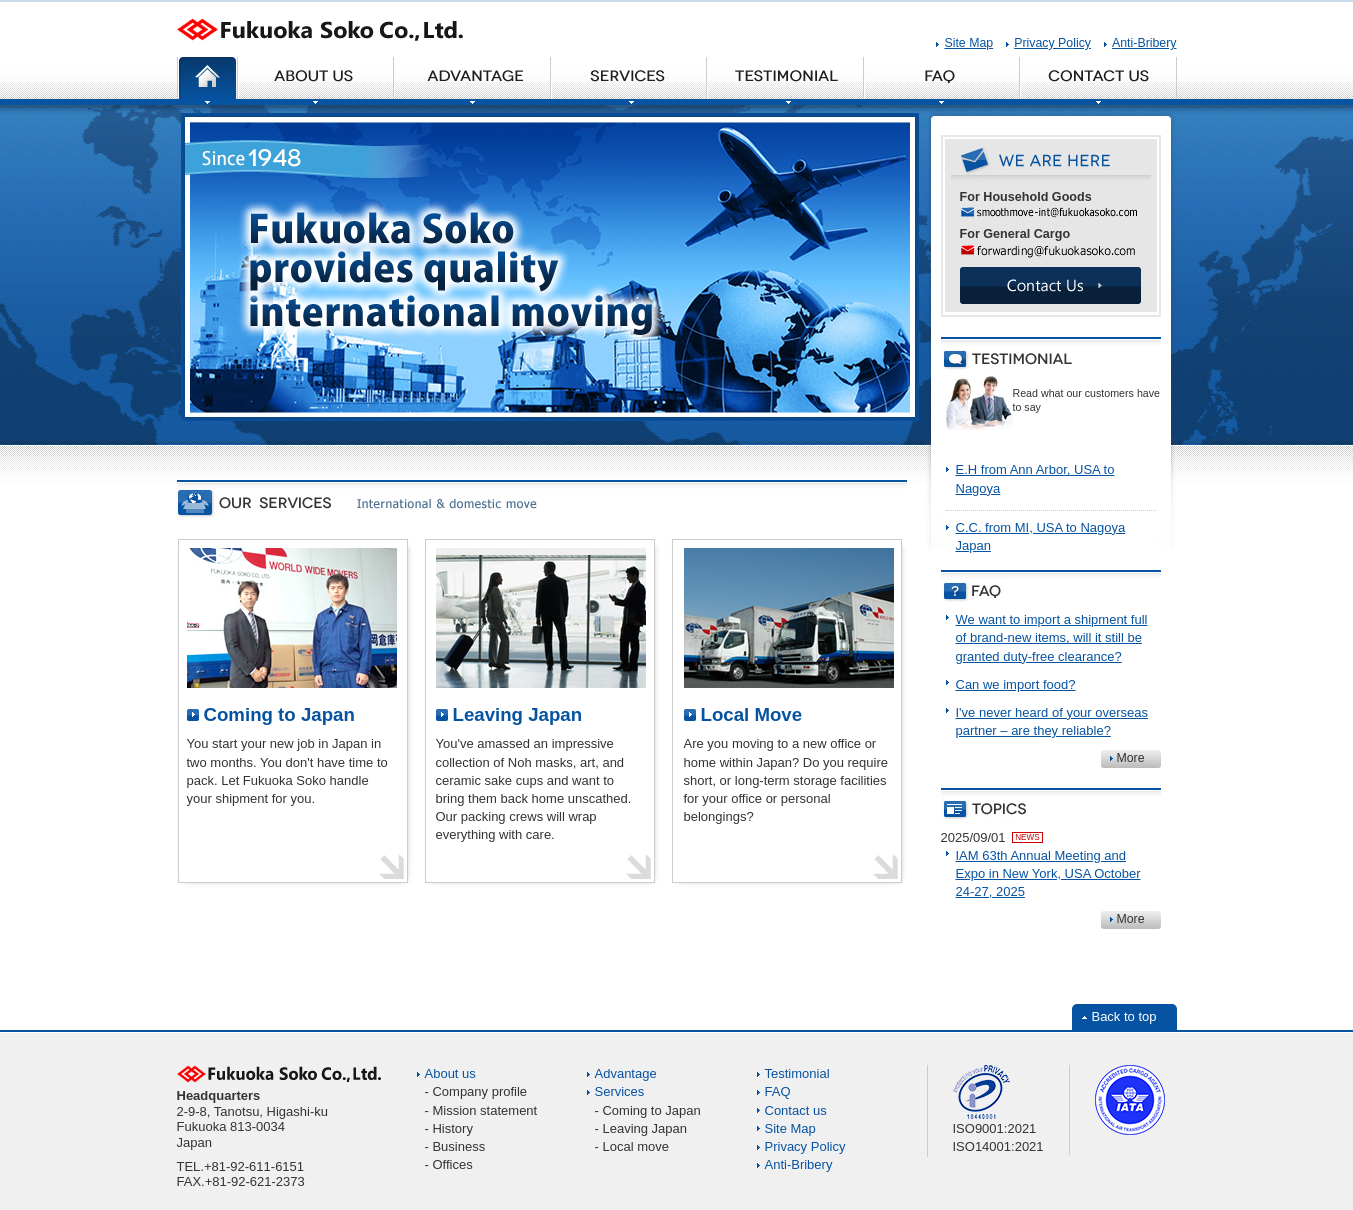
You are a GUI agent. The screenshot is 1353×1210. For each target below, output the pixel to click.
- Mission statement (481, 1110)
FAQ (778, 1091)
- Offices (449, 1164)
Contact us (796, 1110)
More (1130, 758)
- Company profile (476, 1091)
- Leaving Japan (641, 1128)
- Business (455, 1146)
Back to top (1123, 1016)
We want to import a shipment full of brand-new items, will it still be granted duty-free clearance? (1052, 637)
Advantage (626, 1073)
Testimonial (797, 1073)
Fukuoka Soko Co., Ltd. (320, 37)
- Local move (632, 1146)
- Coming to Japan (648, 1110)
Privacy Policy (1052, 43)
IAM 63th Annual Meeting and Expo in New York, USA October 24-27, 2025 (1048, 873)
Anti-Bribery (1144, 43)
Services (620, 1091)
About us (450, 1073)
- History (449, 1128)
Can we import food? (1016, 684)
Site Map (968, 43)
